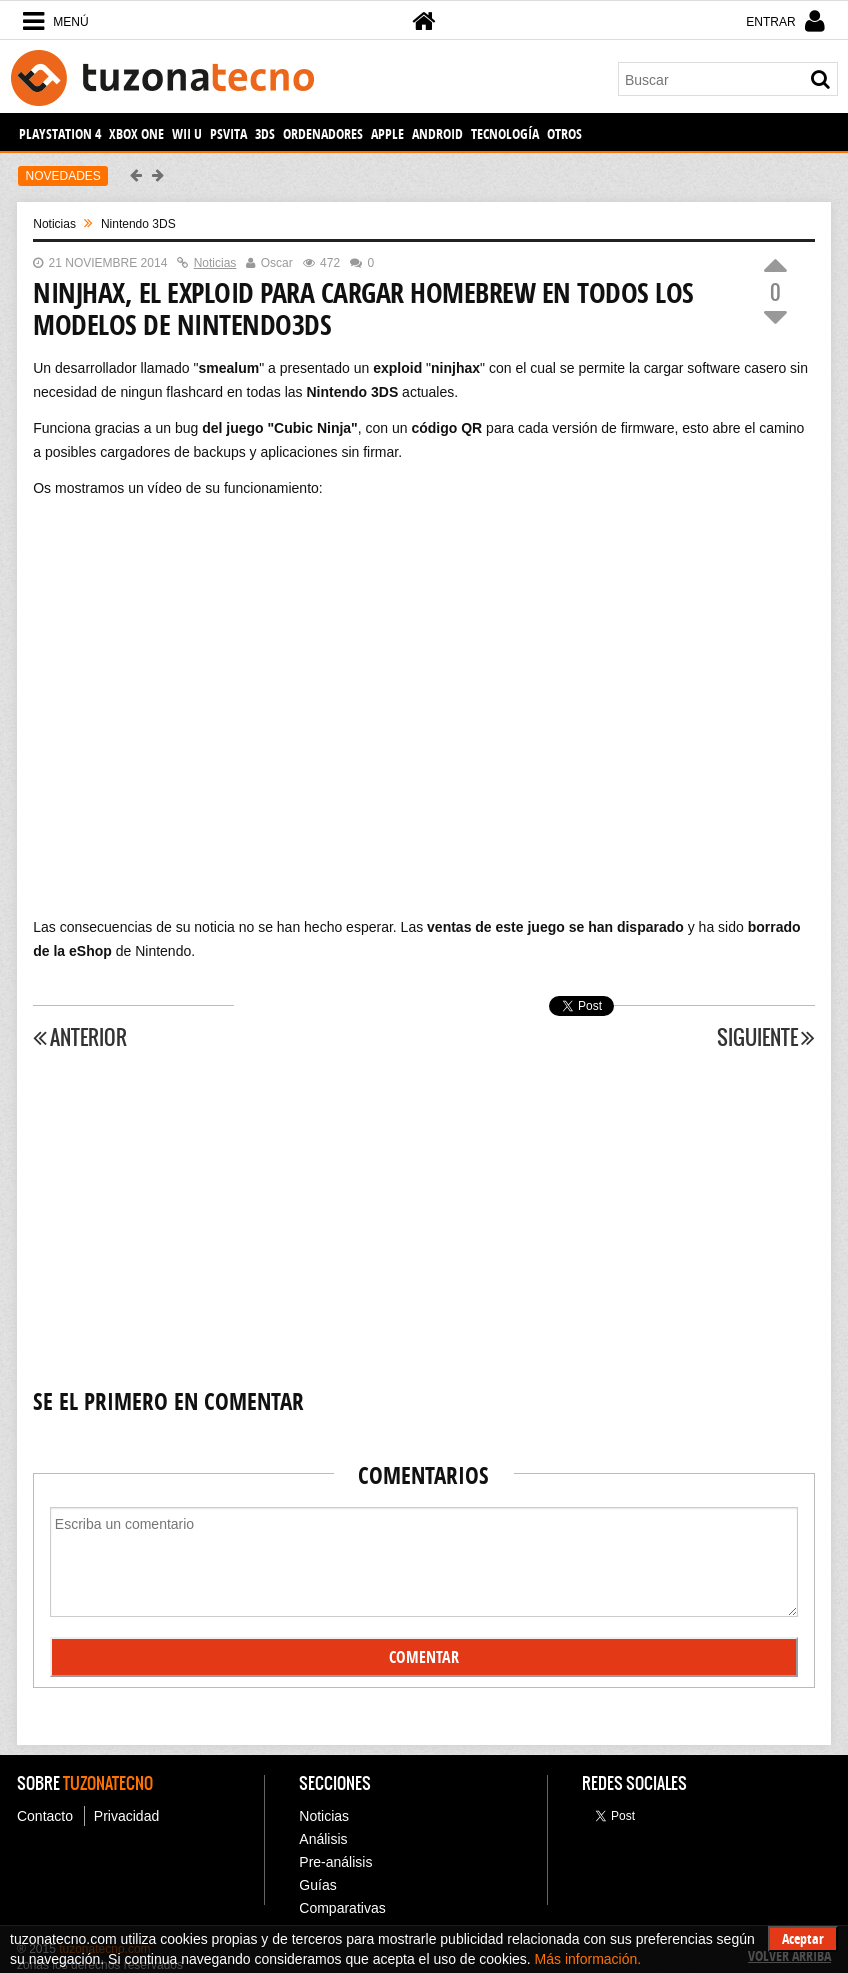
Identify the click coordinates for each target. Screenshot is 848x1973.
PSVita (228, 133)
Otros (564, 133)
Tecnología (505, 133)
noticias (54, 224)
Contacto (45, 1816)
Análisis (323, 1839)
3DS (265, 133)
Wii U (187, 133)
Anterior (80, 1038)
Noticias (324, 1816)
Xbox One (136, 133)
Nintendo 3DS (138, 224)
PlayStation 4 (60, 133)
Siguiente (766, 1038)
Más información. (588, 1959)
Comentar (424, 1657)
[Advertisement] (424, 1220)
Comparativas (342, 1908)
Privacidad (126, 1816)
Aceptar (803, 1938)
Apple (387, 133)
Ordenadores (323, 133)
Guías (317, 1885)
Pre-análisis (335, 1862)
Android (437, 133)
